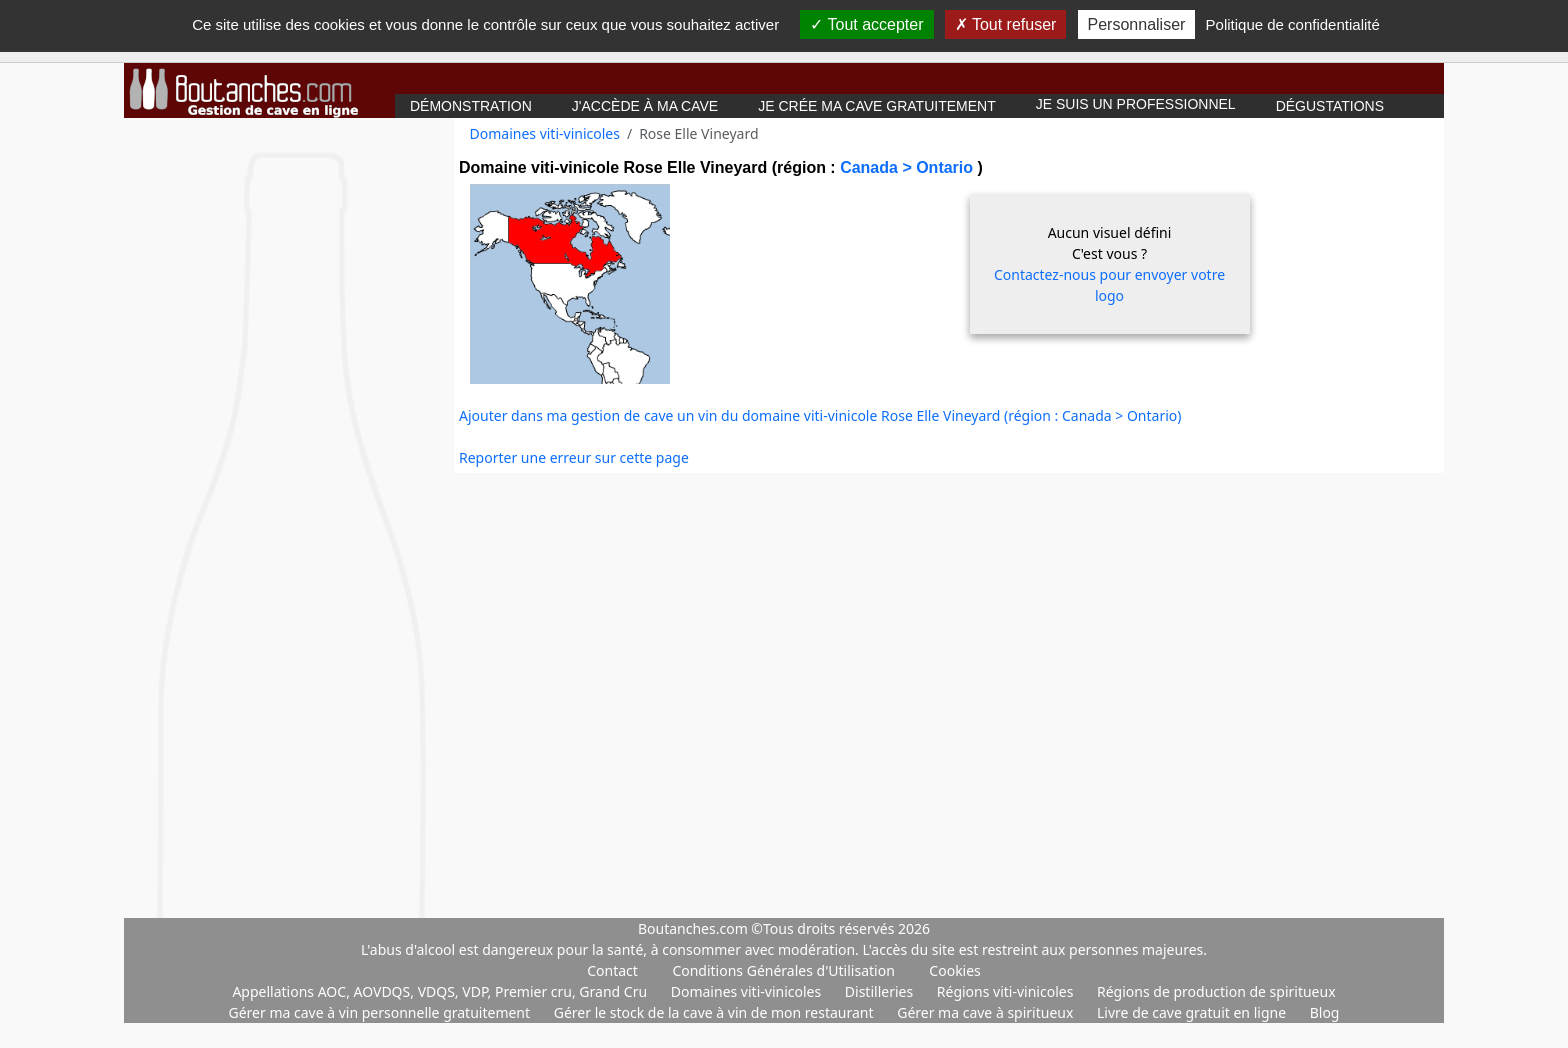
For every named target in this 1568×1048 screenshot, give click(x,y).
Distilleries (881, 991)
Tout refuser (1006, 24)
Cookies (954, 970)
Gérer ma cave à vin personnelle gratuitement (381, 1012)
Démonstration (471, 106)
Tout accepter (866, 24)
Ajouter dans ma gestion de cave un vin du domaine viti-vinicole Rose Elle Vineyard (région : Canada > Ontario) (820, 415)
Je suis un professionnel (1136, 104)
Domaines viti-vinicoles (545, 133)
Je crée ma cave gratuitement (877, 106)
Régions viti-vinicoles (1007, 991)
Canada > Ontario (908, 167)
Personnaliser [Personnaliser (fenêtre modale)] (1137, 24)
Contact (612, 970)
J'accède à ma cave (645, 106)
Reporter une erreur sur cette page (574, 457)
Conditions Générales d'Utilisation (783, 970)
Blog (1325, 1012)
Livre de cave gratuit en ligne (1193, 1012)
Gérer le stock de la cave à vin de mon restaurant (715, 1012)
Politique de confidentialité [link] (1293, 24)
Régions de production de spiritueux (1216, 991)
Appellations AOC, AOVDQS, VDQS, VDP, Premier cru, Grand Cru (441, 991)
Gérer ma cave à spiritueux (987, 1012)
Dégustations (1330, 106)
